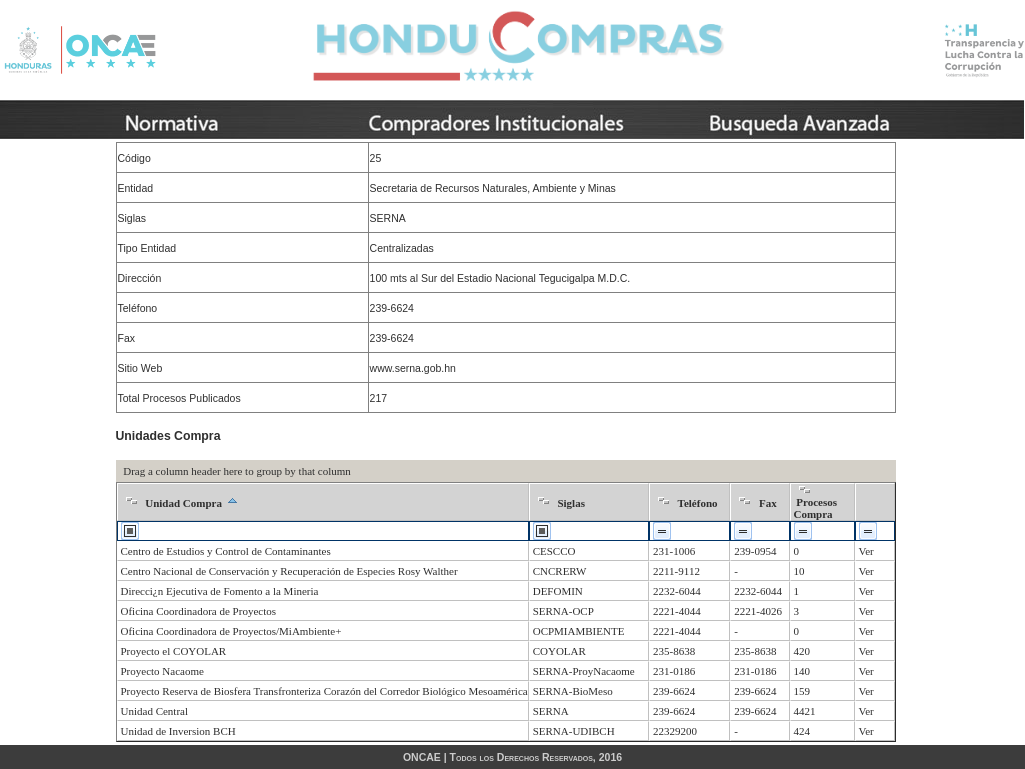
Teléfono (698, 503)
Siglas (571, 503)
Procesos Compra (815, 508)
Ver (866, 551)
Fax (768, 503)
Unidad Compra (183, 503)
